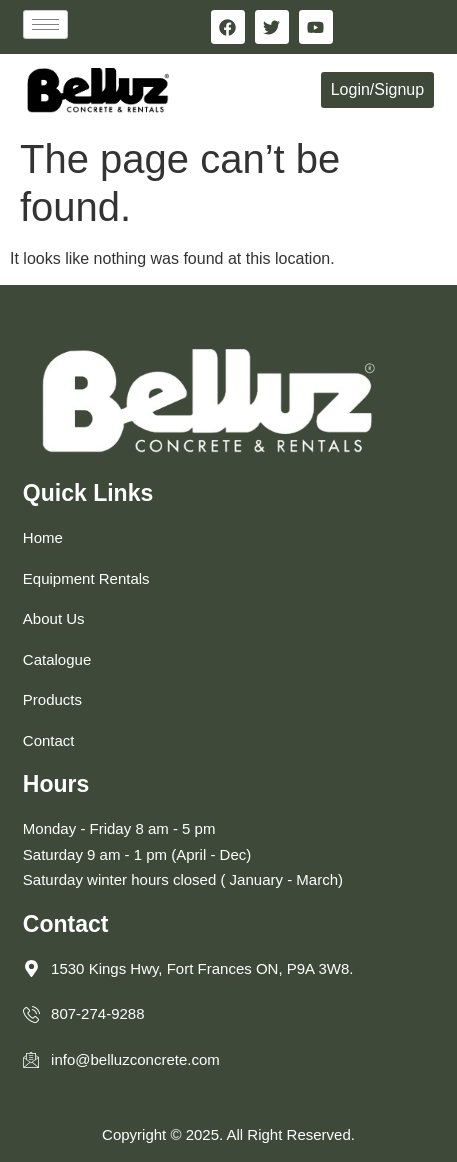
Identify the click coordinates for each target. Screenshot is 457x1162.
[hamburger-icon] (45, 24)
